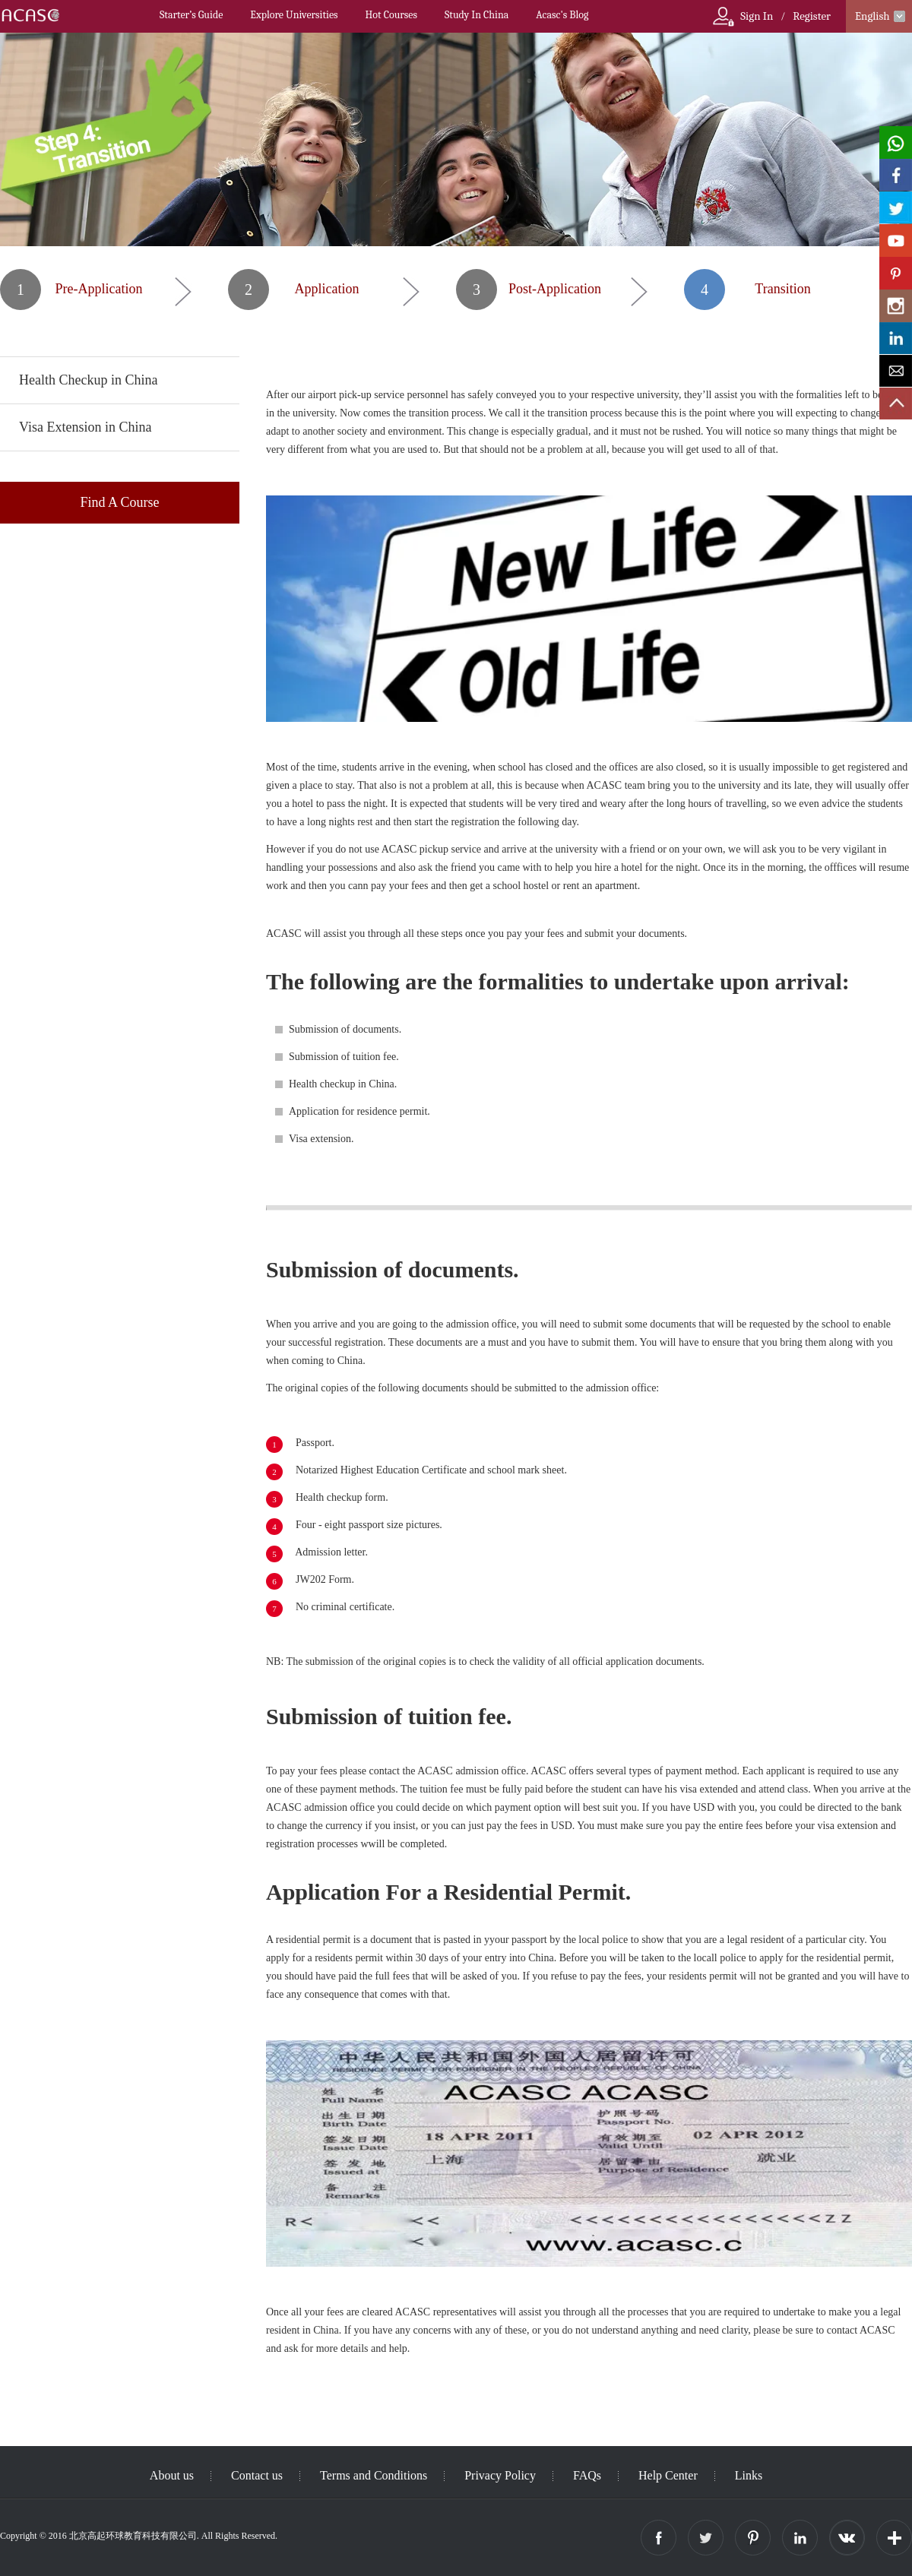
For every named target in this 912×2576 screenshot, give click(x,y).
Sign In (756, 16)
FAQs (587, 2475)
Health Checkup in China (88, 380)
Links (748, 2475)
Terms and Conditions (373, 2475)
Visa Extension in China (85, 427)
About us (172, 2475)
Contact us (257, 2475)
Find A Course (119, 502)
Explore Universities (293, 14)
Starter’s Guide (191, 14)
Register (812, 16)
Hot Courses (391, 14)
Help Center (668, 2475)
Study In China (476, 14)
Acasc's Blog (562, 14)
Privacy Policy (500, 2475)
